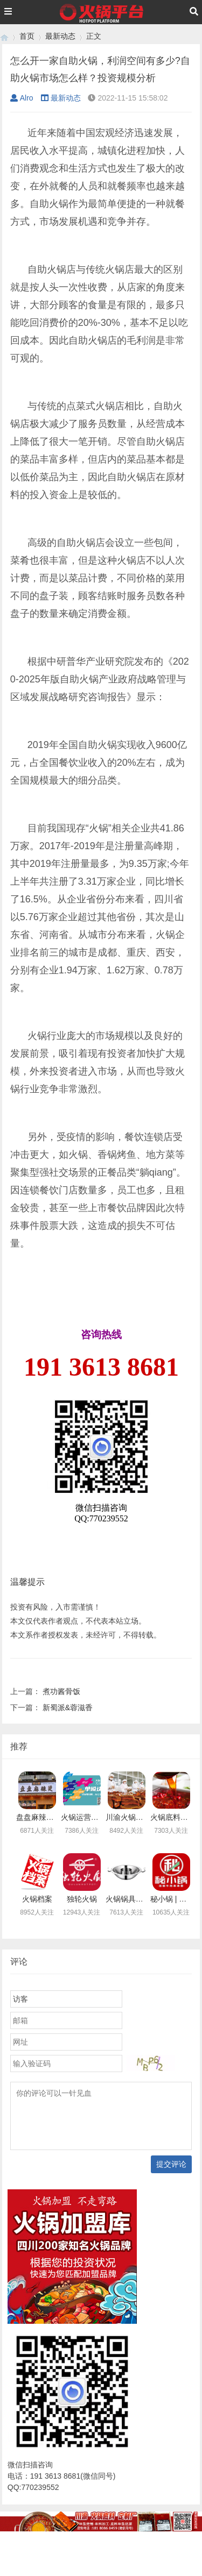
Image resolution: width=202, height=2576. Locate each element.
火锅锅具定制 (128, 1899)
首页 (26, 36)
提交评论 (171, 2164)
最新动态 (60, 36)
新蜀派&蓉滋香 (68, 1707)
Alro (21, 98)
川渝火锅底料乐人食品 (143, 1817)
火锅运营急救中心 (91, 1817)
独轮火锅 (82, 1899)
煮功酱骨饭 (61, 1691)
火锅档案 (37, 1899)
